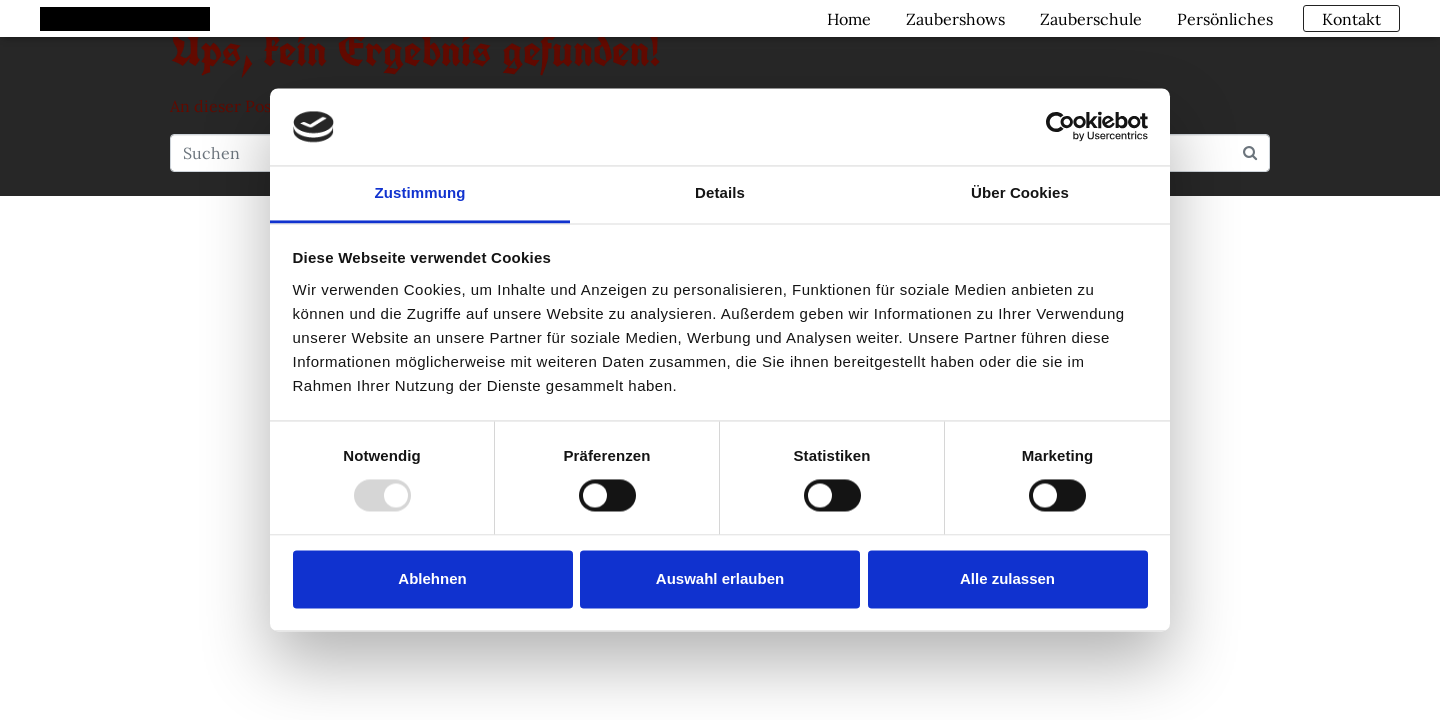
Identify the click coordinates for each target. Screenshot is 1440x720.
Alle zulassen (1007, 578)
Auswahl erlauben (720, 578)
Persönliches (1222, 18)
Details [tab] (720, 192)
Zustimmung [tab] (420, 192)
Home (846, 18)
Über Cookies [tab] (1020, 192)
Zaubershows (952, 18)
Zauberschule (1088, 18)
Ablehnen (432, 578)
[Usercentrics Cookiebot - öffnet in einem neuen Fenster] (1060, 127)
